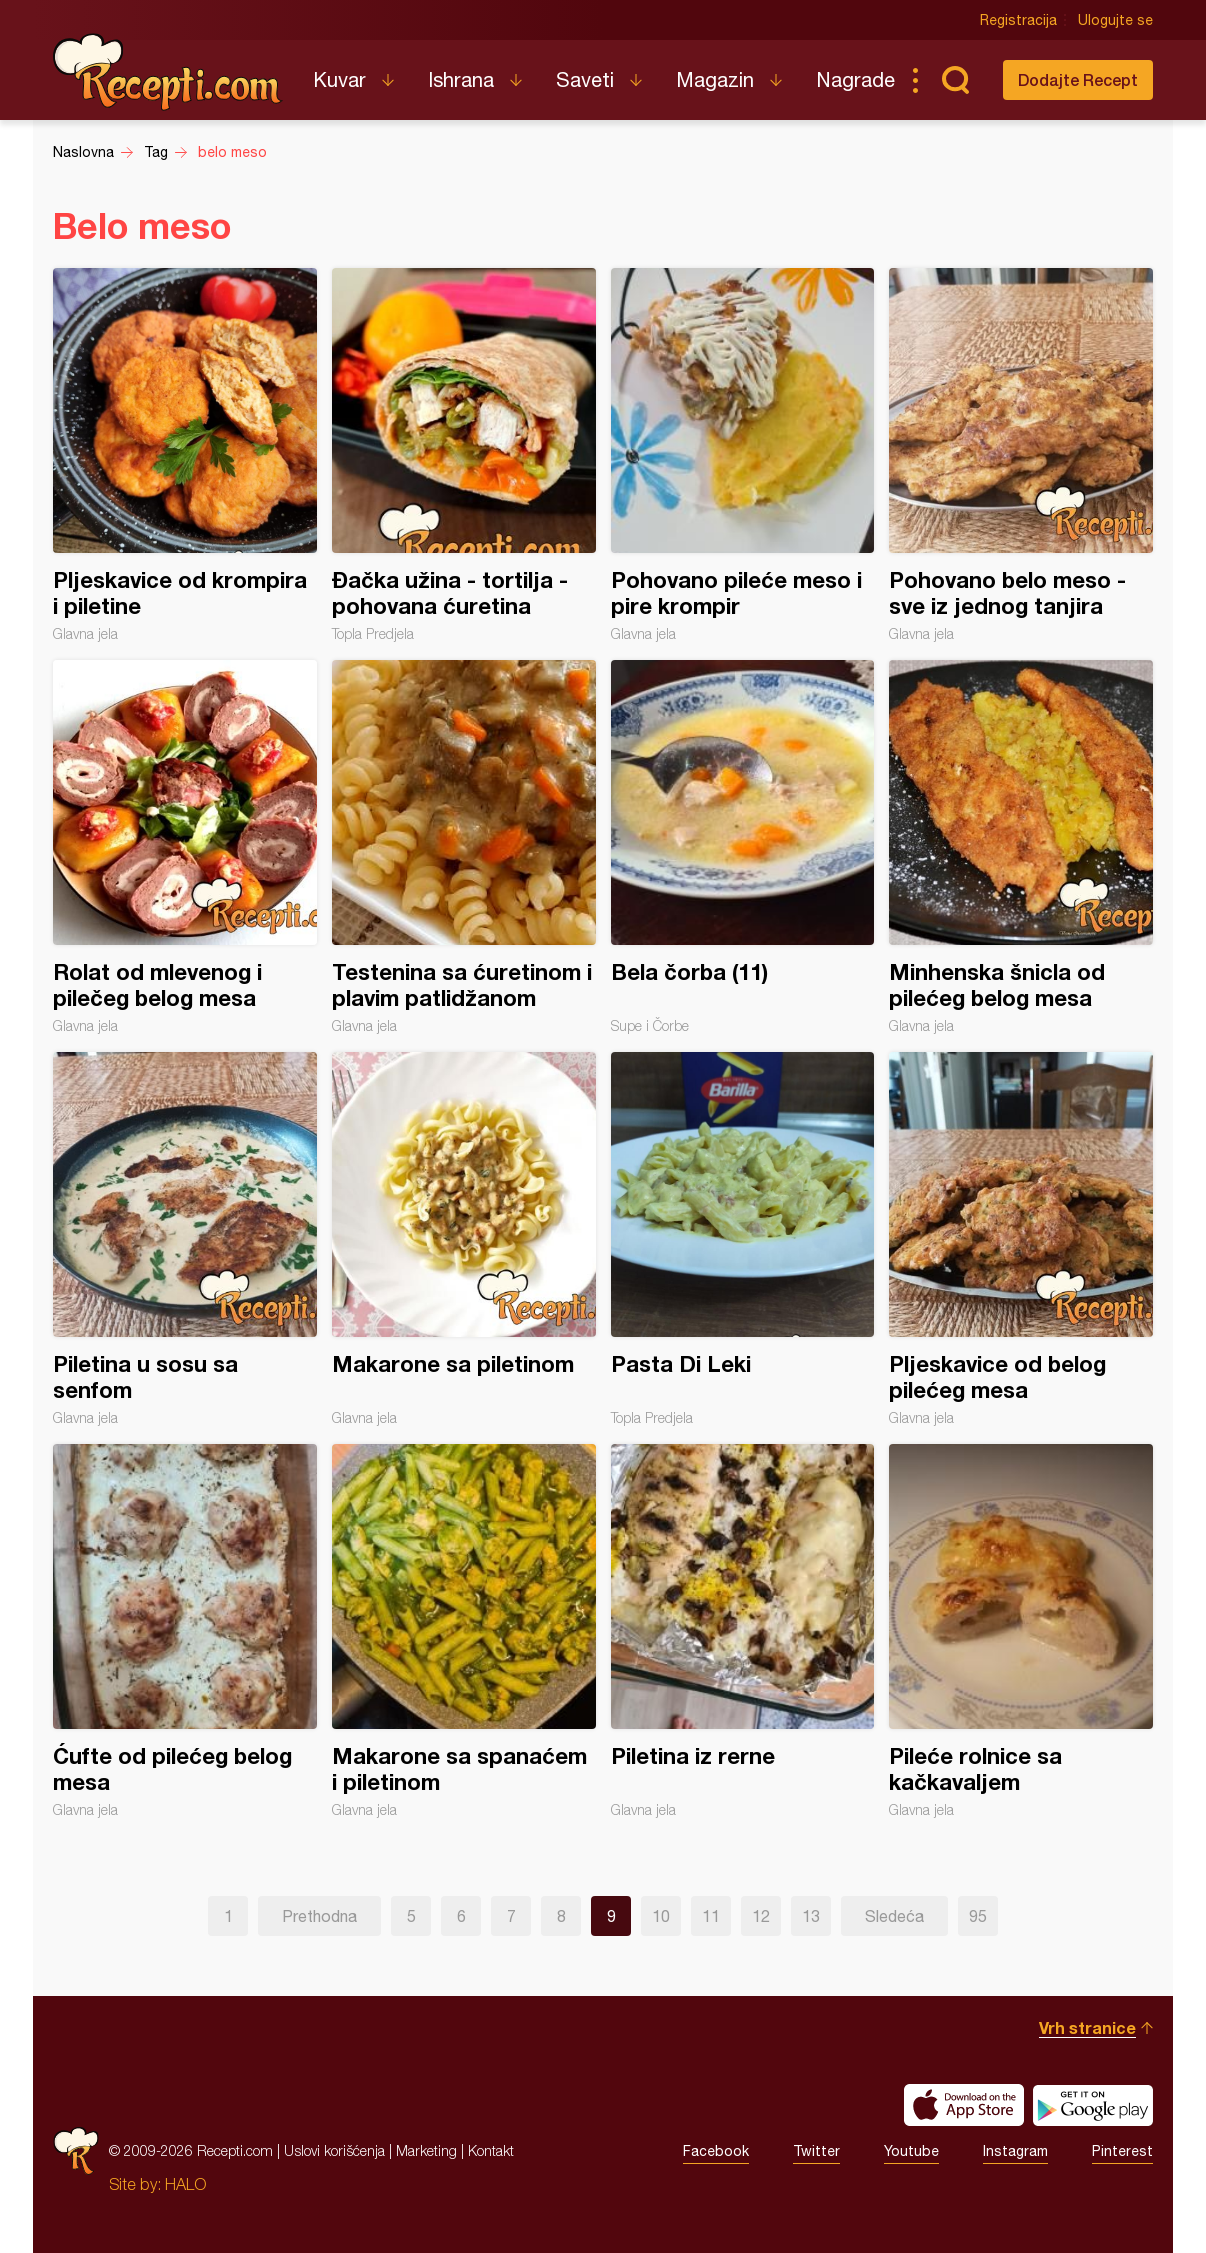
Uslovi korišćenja (334, 2150)
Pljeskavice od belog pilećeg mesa (1021, 1239)
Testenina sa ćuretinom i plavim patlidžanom (464, 847)
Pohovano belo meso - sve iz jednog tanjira (1021, 455)
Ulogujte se (1115, 20)
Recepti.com (168, 72)
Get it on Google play (1093, 2105)
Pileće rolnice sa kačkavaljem (1021, 1631)
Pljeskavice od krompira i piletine (185, 455)
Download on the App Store (964, 2105)
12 (761, 1916)
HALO (185, 2184)
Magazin (715, 79)
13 (811, 1916)
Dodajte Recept (1078, 79)
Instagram (1015, 2151)
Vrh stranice (1087, 2027)
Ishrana (461, 79)
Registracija (1018, 20)
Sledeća (894, 1916)
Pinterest (1122, 2151)
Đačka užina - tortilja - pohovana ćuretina (464, 455)
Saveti (585, 79)
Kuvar (339, 79)
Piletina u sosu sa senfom (185, 1239)
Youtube (911, 2151)
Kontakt (491, 2150)
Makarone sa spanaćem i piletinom (464, 1631)
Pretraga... (955, 80)
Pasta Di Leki (743, 1239)
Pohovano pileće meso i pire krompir (743, 455)
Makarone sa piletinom (464, 1239)
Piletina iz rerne (743, 1631)
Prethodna (319, 1916)
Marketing (426, 2150)
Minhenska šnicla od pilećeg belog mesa (1021, 847)
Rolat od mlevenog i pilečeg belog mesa (185, 847)
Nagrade (855, 79)
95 (978, 1916)
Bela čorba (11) (743, 847)
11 (711, 1916)
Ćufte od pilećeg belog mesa (185, 1631)
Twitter (816, 2151)
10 (661, 1916)
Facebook (716, 2151)
